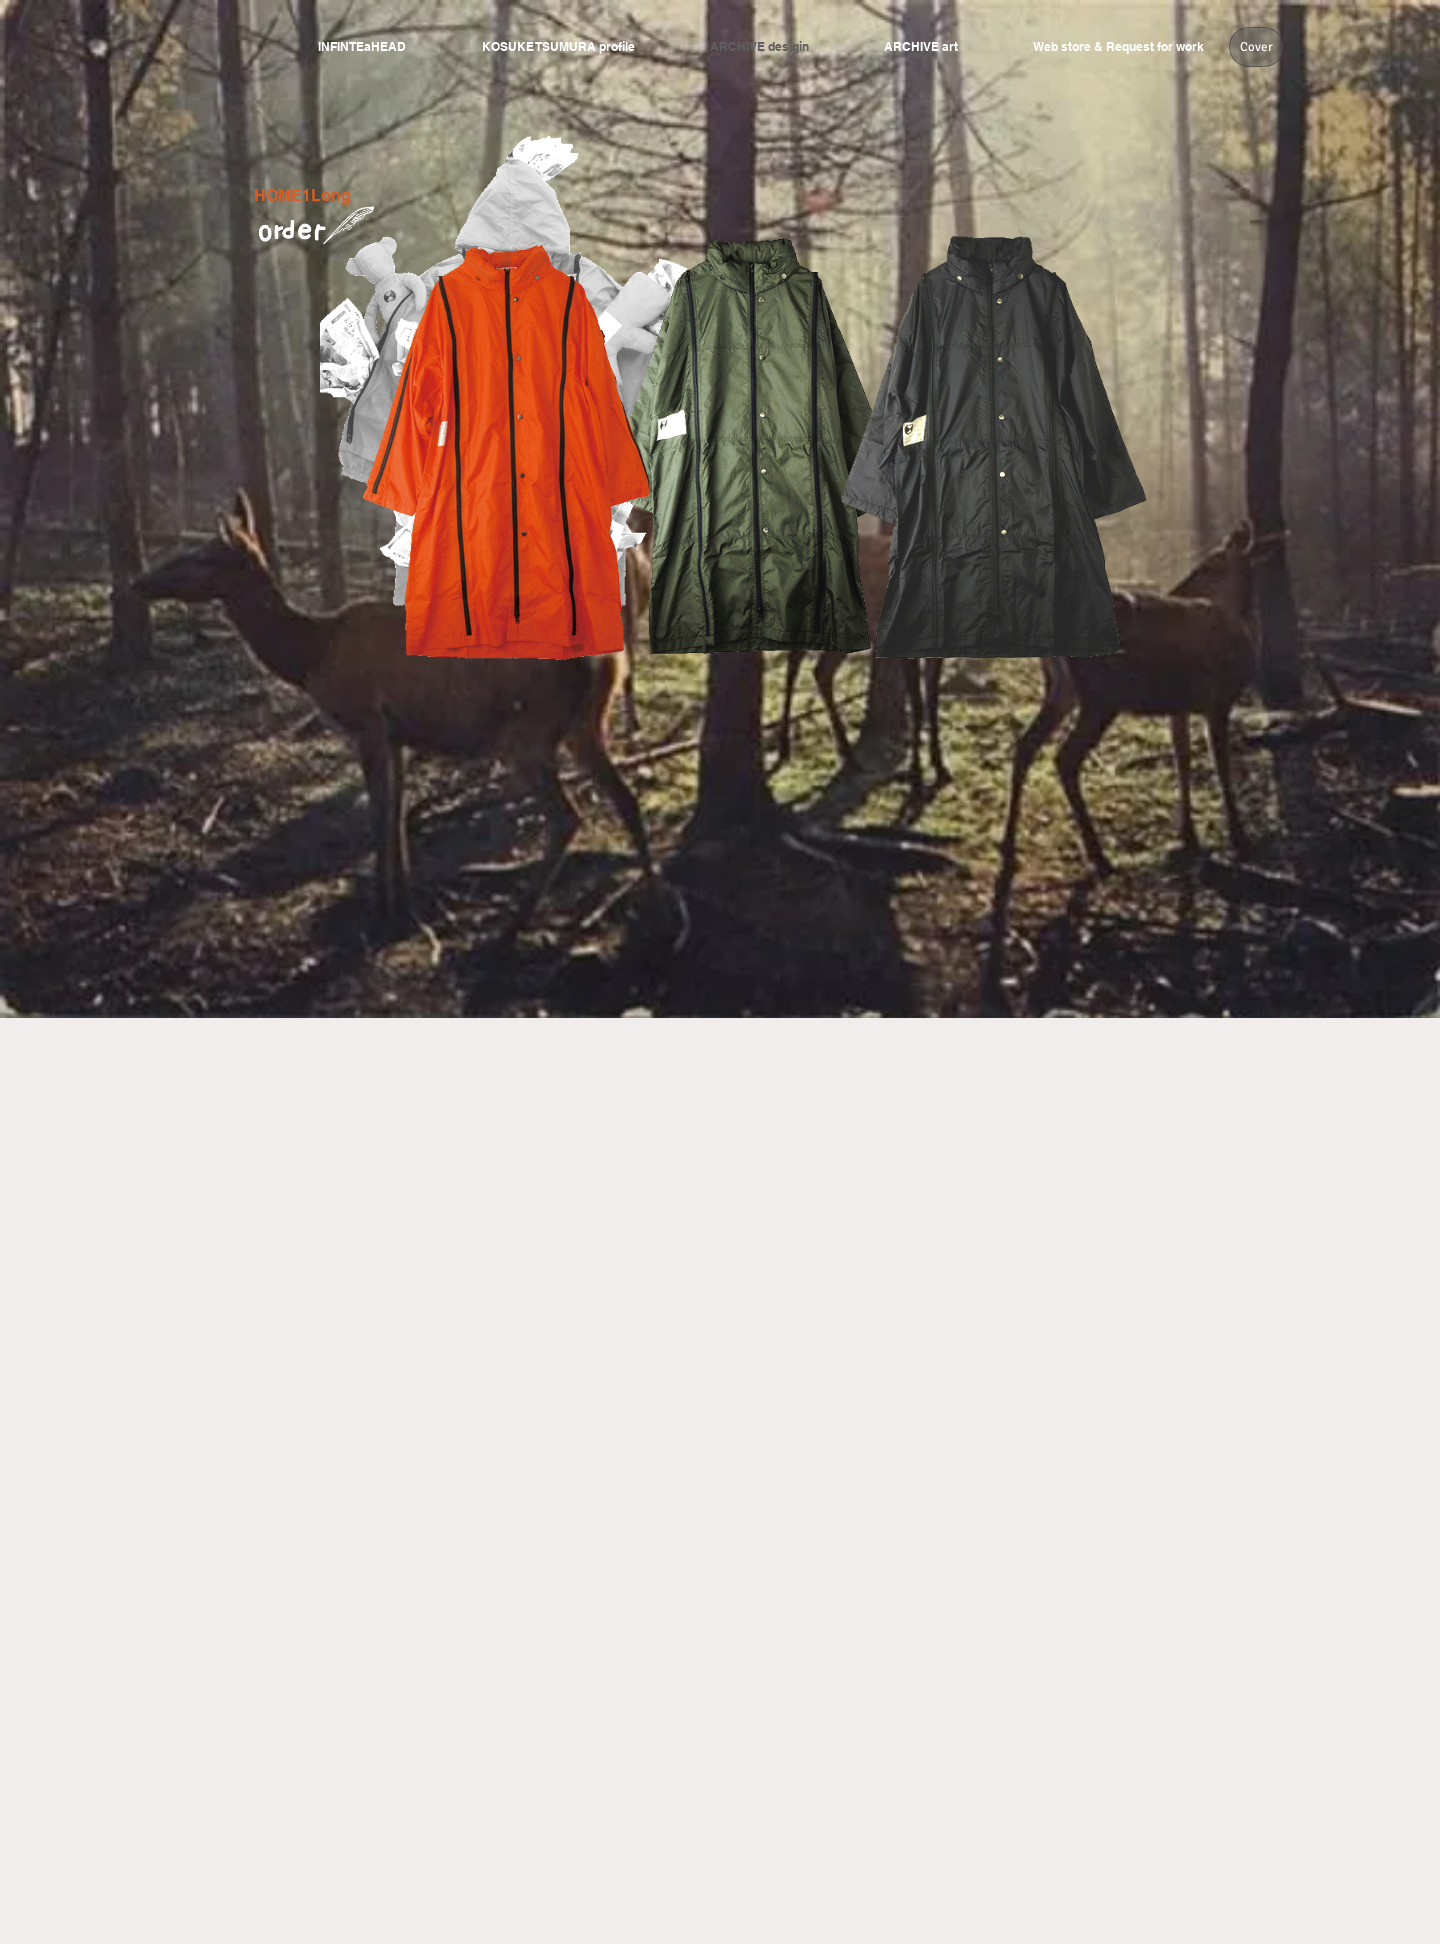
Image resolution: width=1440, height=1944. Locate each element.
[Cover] (1256, 47)
